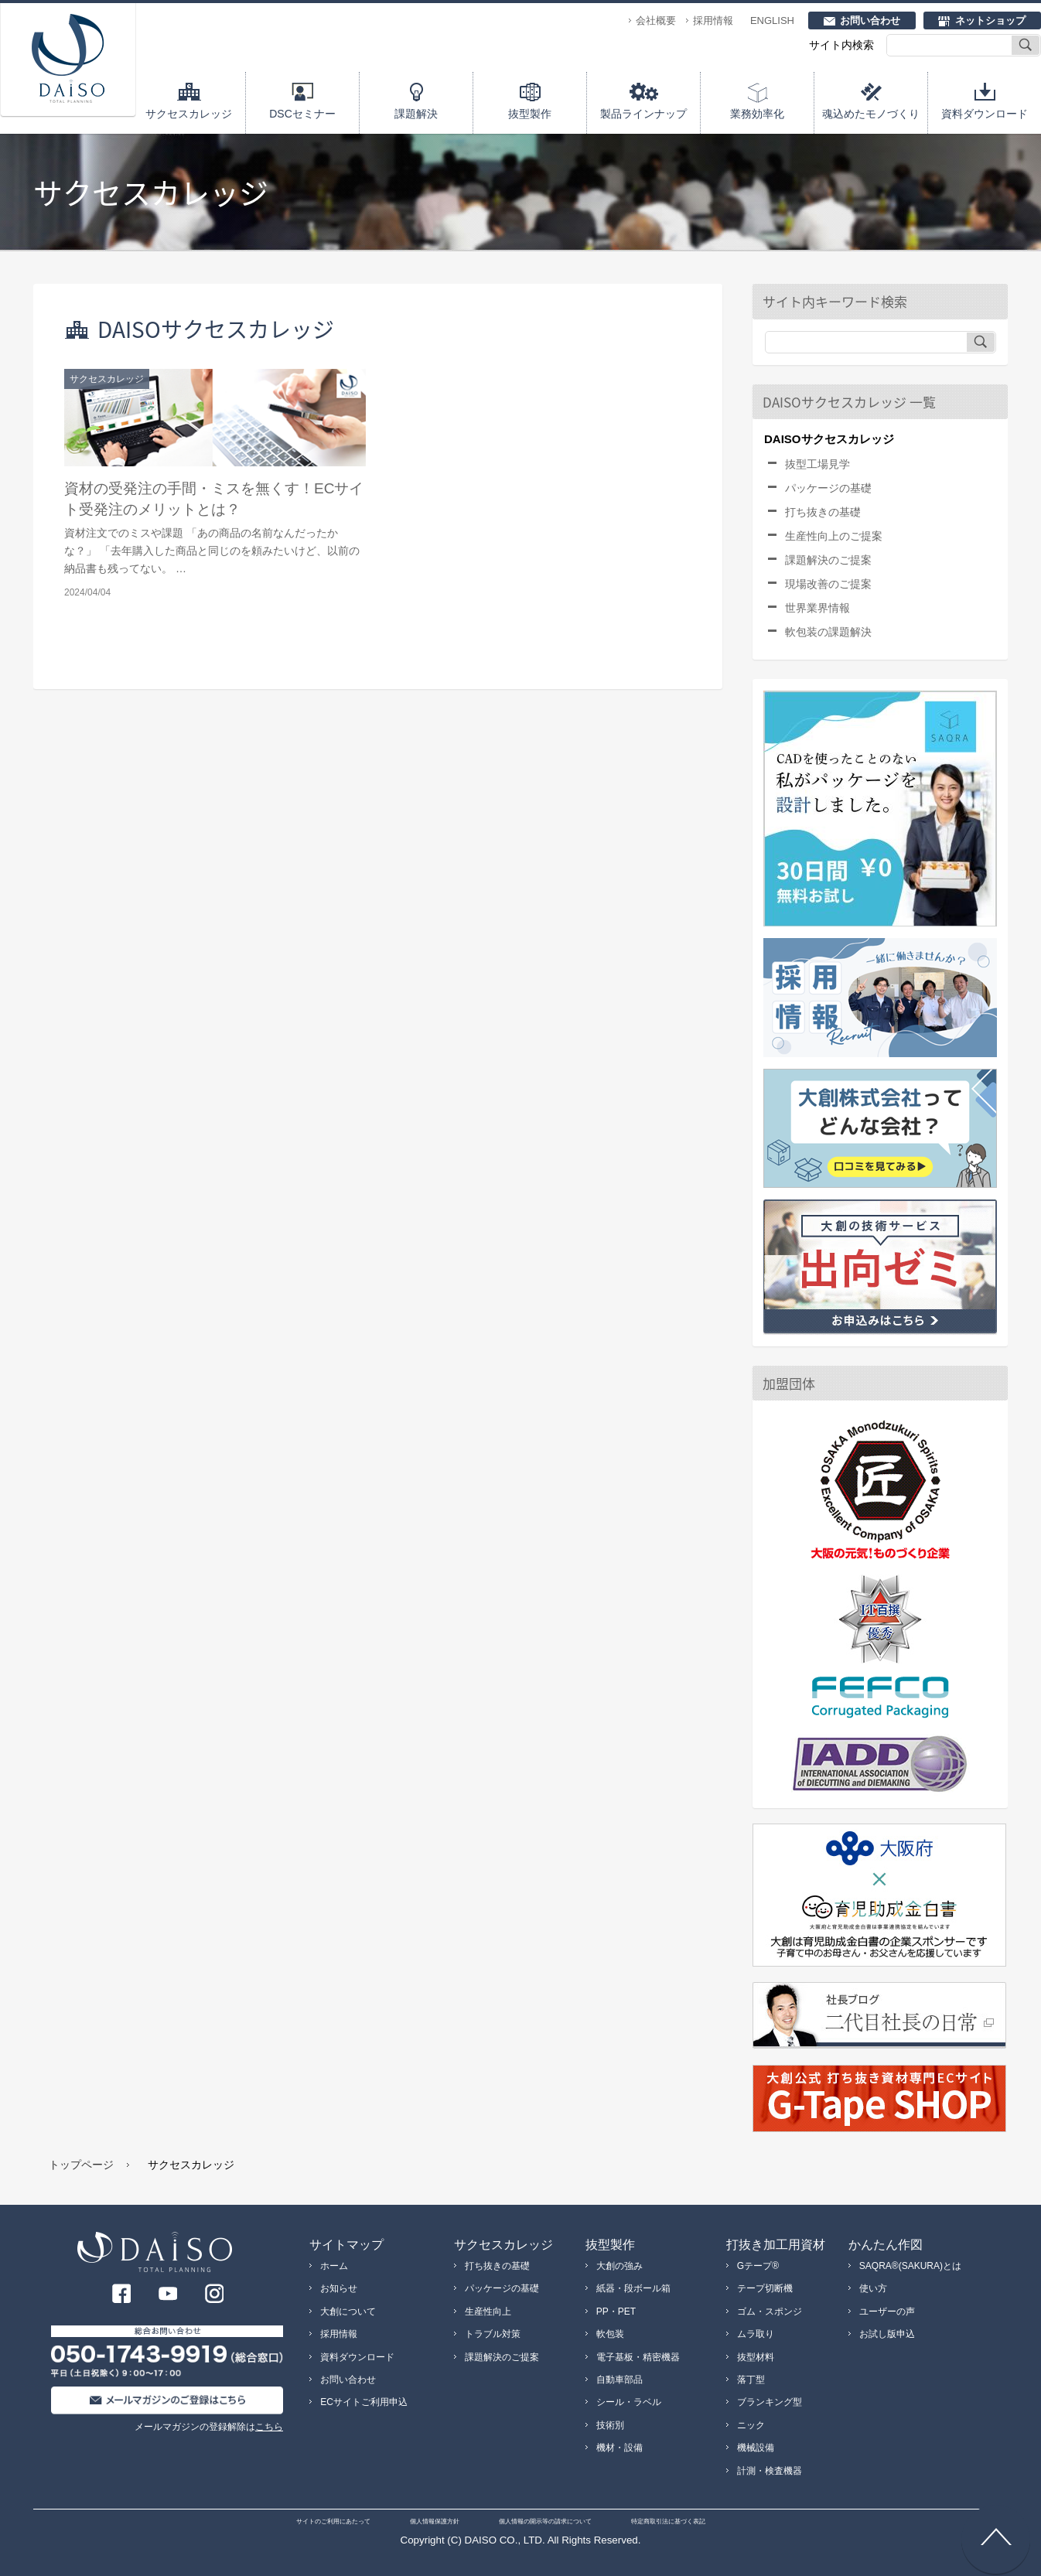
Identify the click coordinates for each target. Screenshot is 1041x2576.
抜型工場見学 (817, 464)
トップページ (81, 2164)
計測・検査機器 (769, 2470)
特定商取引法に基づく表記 (668, 2521)
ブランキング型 (769, 2402)
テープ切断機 (765, 2288)
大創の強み (619, 2265)
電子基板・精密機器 (638, 2357)
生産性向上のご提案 (833, 536)
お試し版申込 (887, 2334)
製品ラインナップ (643, 113)
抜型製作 (529, 113)
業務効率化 (757, 113)
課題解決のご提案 (828, 560)
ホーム (334, 2265)
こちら (269, 2426)
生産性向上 (488, 2311)
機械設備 (755, 2447)
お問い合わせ (870, 20)
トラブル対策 (492, 2334)
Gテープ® (758, 2265)
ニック (751, 2425)
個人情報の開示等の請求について (545, 2521)
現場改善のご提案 (828, 584)
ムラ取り (755, 2334)
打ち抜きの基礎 (823, 512)
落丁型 (751, 2379)
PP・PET (616, 2311)
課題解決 (416, 113)
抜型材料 (755, 2357)
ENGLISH (772, 20)
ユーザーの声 (887, 2311)
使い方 (873, 2288)
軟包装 (610, 2334)
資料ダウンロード (984, 113)
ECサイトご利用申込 (364, 2402)
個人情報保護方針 (434, 2521)
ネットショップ (990, 20)
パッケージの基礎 (828, 488)
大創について (348, 2311)
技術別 (610, 2425)
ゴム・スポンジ (769, 2311)
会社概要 (656, 20)
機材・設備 (619, 2447)
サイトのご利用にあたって (333, 2521)
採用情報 (713, 20)
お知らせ (338, 2288)
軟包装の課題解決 (828, 632)
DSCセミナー (302, 113)
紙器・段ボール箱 (633, 2288)
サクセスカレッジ (188, 113)
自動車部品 (619, 2379)
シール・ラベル (628, 2402)
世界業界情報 (817, 608)
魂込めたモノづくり (871, 113)
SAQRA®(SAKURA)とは (910, 2265)
